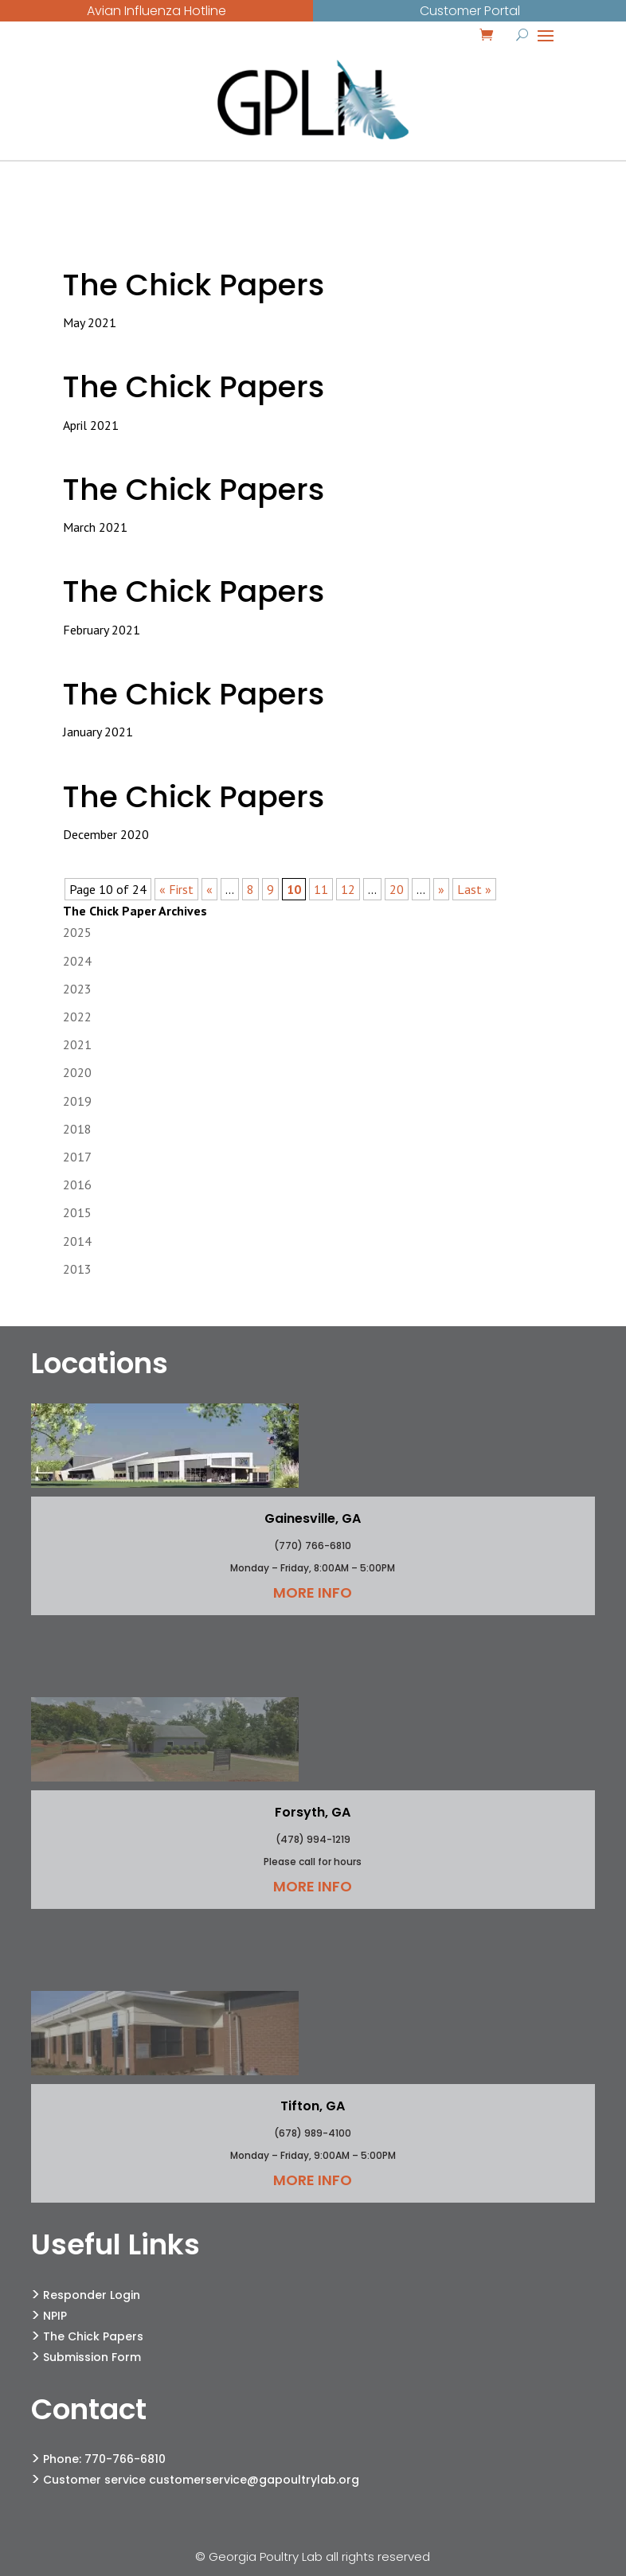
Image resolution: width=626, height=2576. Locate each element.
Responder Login (91, 2295)
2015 (77, 1212)
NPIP (55, 2316)
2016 (77, 1184)
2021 (77, 1044)
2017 (77, 1157)
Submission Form (92, 2357)
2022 (77, 1017)
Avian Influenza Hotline (156, 11)
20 (396, 889)
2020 (77, 1072)
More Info (312, 1592)
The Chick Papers (193, 284)
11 (321, 889)
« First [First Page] (176, 889)
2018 (77, 1129)
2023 (77, 989)
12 (348, 889)
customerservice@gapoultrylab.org (254, 2480)
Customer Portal (470, 11)
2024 (77, 961)
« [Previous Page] (209, 889)
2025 (77, 932)
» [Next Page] (441, 889)
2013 (77, 1269)
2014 (77, 1241)
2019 (77, 1101)
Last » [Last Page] (474, 889)
